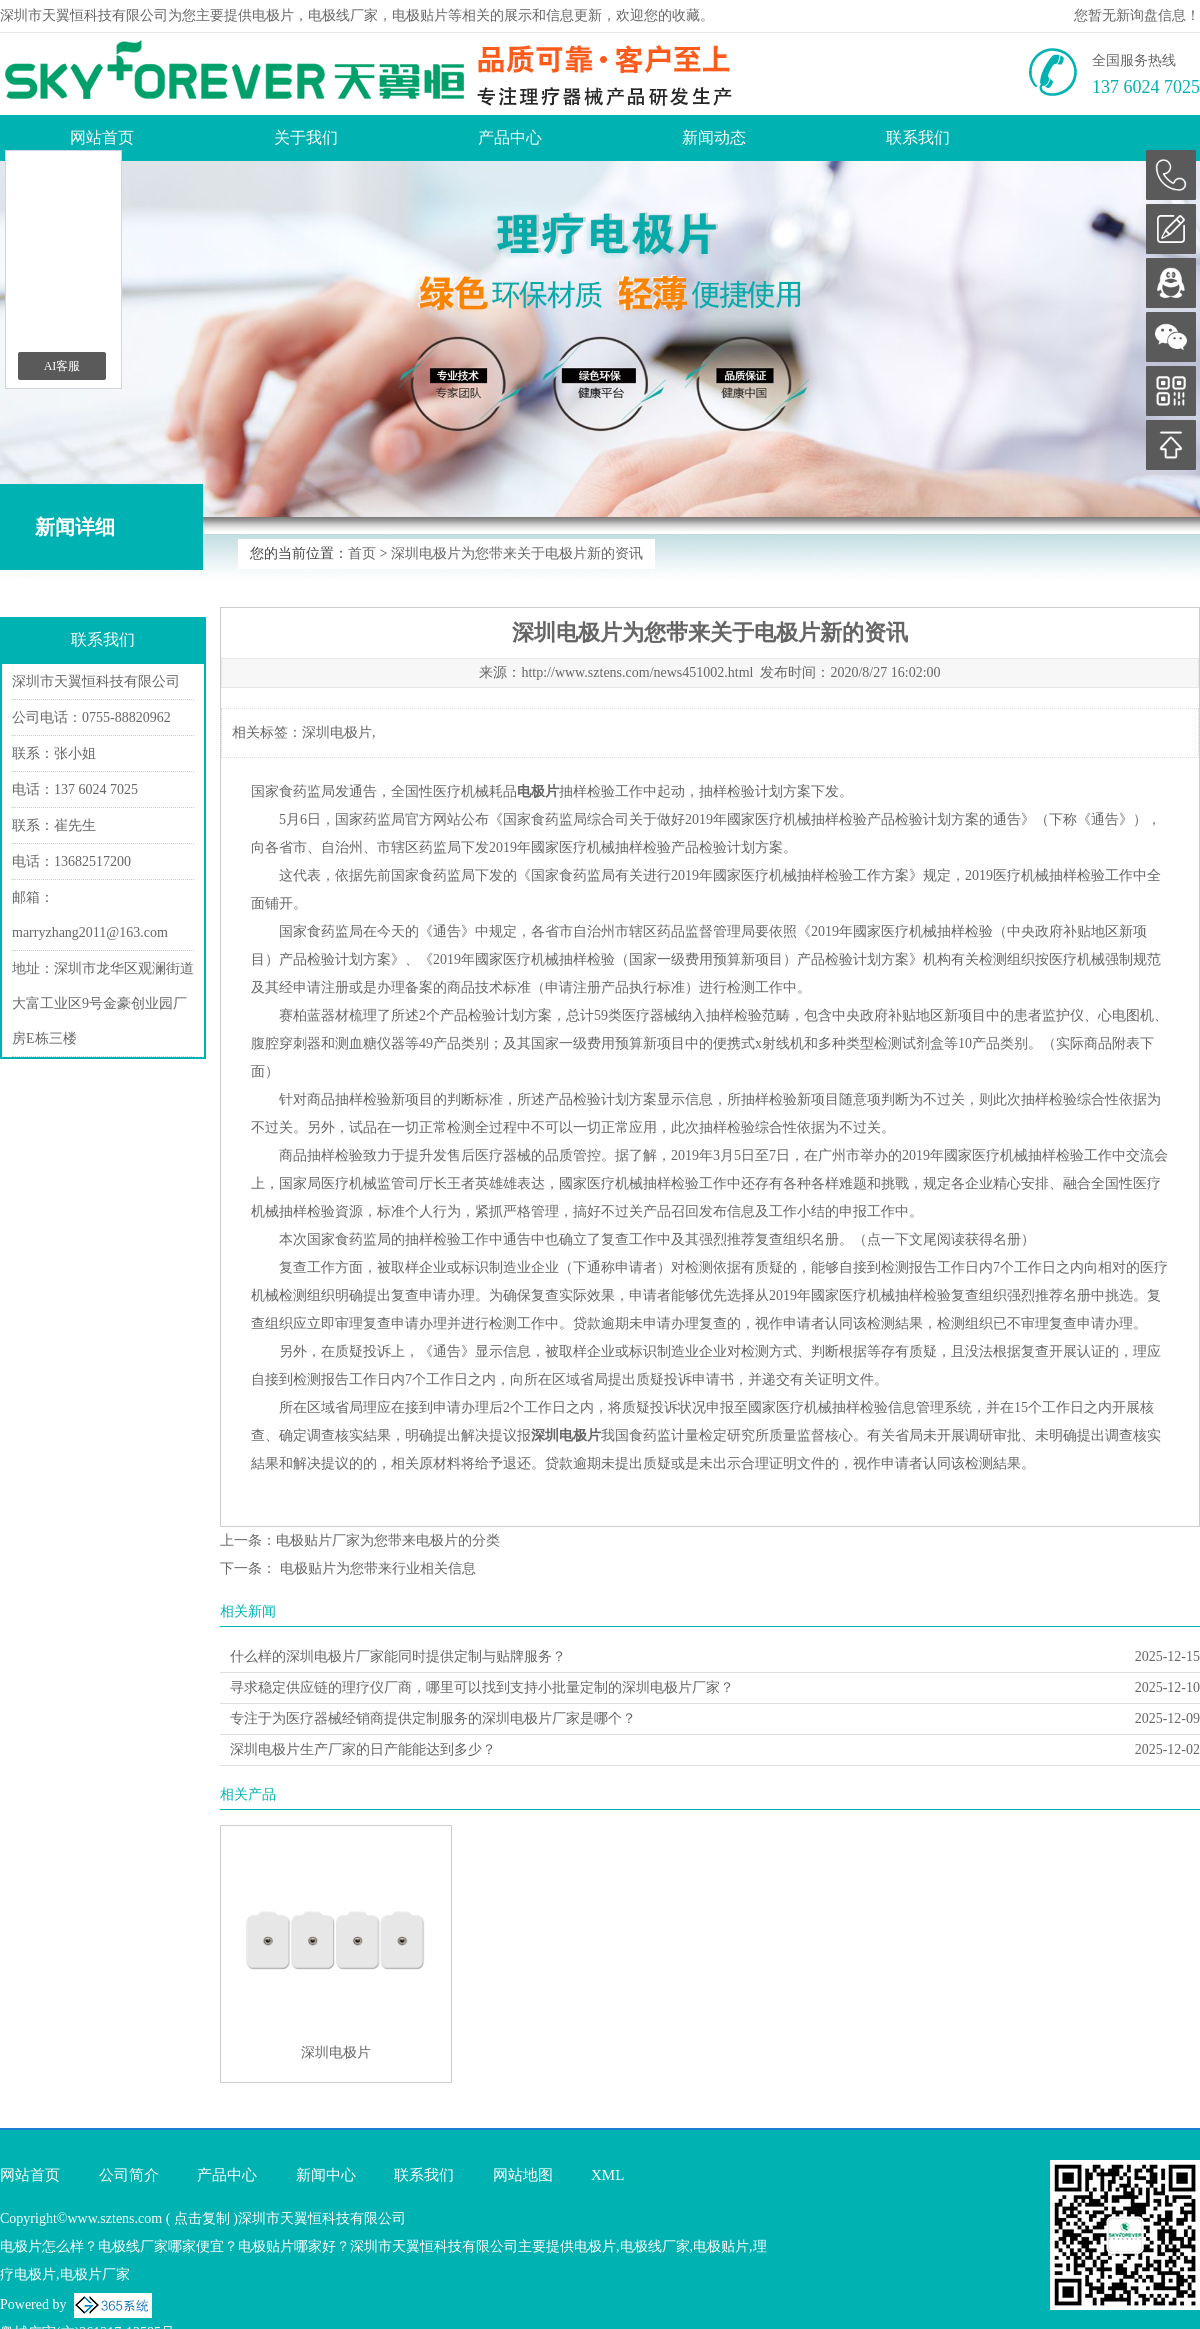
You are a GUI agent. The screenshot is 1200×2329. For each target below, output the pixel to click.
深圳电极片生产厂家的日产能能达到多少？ (363, 1749)
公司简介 (129, 2175)
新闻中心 (326, 2175)
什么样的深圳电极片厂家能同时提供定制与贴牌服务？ (398, 1656)
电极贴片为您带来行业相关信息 (376, 1568)
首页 (362, 553)
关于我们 (306, 137)
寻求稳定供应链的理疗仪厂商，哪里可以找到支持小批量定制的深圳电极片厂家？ (482, 1687)
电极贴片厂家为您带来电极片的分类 (388, 1540)
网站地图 (523, 2175)
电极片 (273, 15)
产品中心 (510, 137)
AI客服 (62, 366)
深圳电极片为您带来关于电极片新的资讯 (517, 553)
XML (607, 2175)
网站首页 (102, 137)
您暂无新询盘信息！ (1137, 15)
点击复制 (202, 2218)
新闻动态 (714, 137)
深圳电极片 (337, 732)
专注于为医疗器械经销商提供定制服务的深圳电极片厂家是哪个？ (433, 1718)
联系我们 (918, 137)
